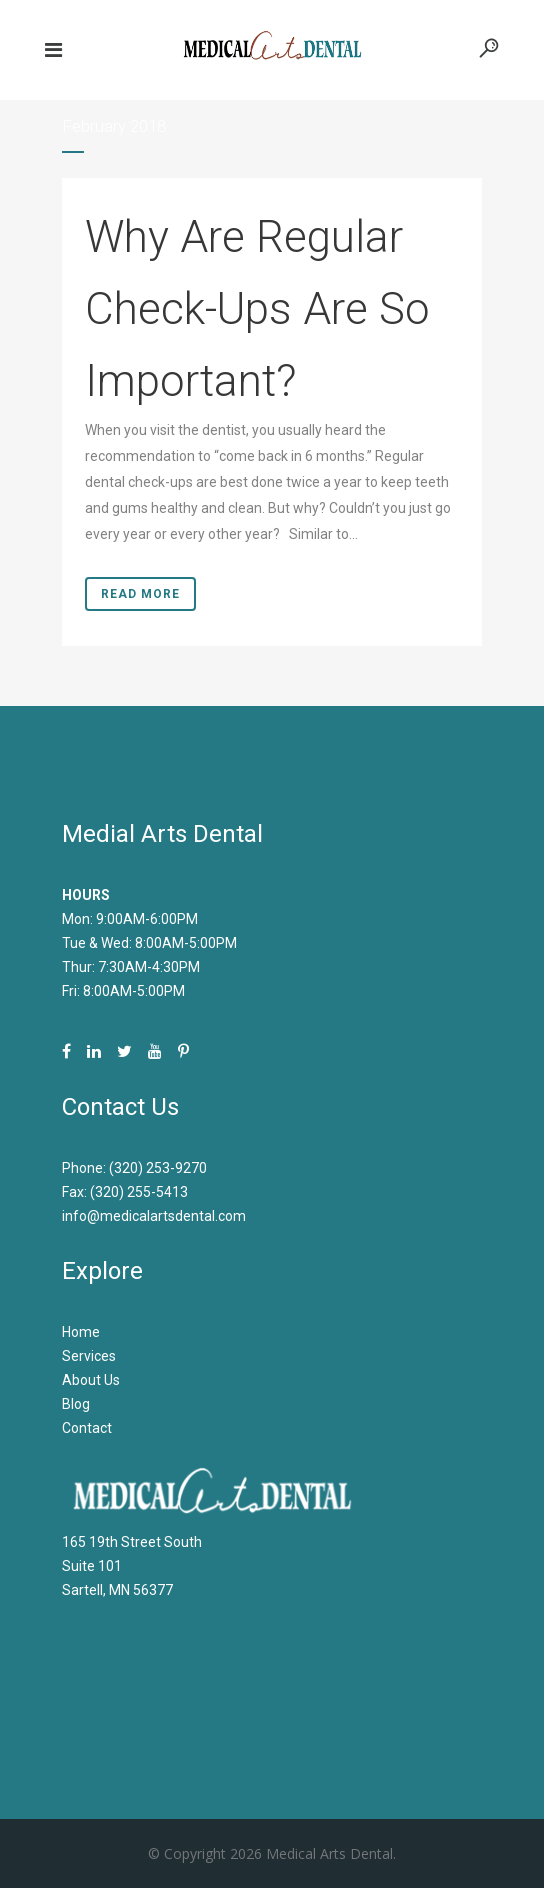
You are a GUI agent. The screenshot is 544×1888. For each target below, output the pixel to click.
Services (89, 1356)
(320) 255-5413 (139, 1192)
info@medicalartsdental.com (154, 1216)
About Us (91, 1380)
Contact (87, 1428)
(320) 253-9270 (158, 1168)
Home (81, 1332)
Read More (140, 594)
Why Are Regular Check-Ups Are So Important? (257, 309)
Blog (76, 1404)
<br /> (272, 1677)
